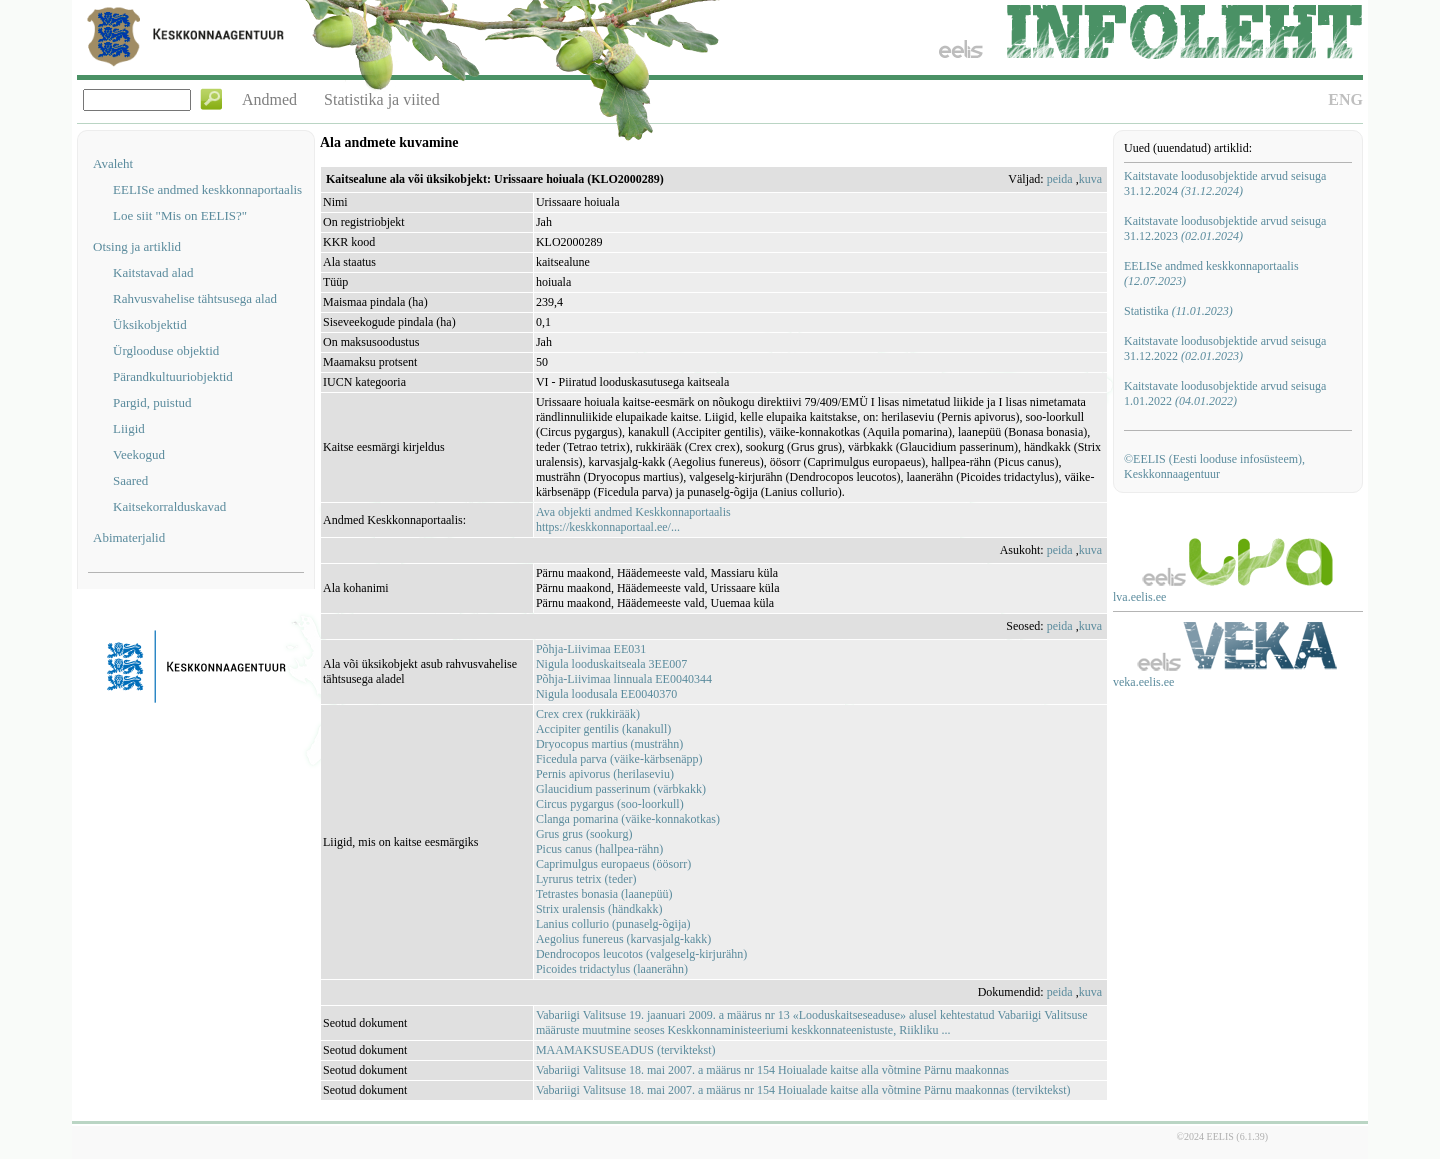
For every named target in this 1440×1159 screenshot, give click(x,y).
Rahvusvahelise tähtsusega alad (195, 298)
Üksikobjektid (150, 324)
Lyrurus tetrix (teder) (586, 879)
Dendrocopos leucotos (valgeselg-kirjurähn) (641, 954)
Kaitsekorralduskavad (169, 506)
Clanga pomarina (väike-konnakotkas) (628, 819)
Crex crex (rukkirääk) (588, 714)
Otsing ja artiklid (137, 246)
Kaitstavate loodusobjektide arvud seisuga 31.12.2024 (1225, 183)
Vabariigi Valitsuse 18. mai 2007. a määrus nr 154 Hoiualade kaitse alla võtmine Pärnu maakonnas (772, 1070)
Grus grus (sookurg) (584, 834)
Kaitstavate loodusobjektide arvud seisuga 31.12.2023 (1225, 228)
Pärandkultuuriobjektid (173, 376)
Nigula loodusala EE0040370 (606, 694)
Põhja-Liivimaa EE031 (591, 649)
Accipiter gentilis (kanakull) (603, 729)
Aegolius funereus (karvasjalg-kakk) (623, 939)
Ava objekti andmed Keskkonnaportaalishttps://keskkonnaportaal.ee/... (633, 519)
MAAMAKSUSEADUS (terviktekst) (626, 1050)
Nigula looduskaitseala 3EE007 (611, 664)
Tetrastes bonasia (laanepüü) (604, 894)
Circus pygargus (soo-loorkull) (610, 804)
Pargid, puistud (152, 402)
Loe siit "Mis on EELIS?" (180, 215)
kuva (1090, 179)
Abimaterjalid (129, 537)
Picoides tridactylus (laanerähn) (612, 969)
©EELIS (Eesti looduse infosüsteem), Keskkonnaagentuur (1214, 466)
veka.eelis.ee (1143, 682)
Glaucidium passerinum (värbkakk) (621, 789)
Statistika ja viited (382, 99)
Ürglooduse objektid (166, 350)
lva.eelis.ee (1139, 597)
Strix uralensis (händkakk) (599, 909)
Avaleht (113, 163)
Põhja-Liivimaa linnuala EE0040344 (624, 679)
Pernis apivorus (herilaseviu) (605, 774)
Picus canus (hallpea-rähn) (599, 849)
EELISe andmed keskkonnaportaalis (207, 189)
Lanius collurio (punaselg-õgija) (613, 924)
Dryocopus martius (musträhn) (609, 744)
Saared (130, 480)
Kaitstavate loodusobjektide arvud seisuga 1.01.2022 (1225, 393)
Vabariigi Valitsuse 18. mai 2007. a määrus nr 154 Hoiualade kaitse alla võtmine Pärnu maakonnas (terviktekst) (803, 1090)
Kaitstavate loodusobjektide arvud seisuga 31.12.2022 (1225, 348)
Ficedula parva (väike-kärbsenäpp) (619, 759)
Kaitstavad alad (153, 272)
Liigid (129, 428)
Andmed (269, 99)
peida (1060, 179)
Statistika (1178, 311)
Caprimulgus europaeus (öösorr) (613, 864)
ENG (1345, 99)
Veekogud (139, 454)
